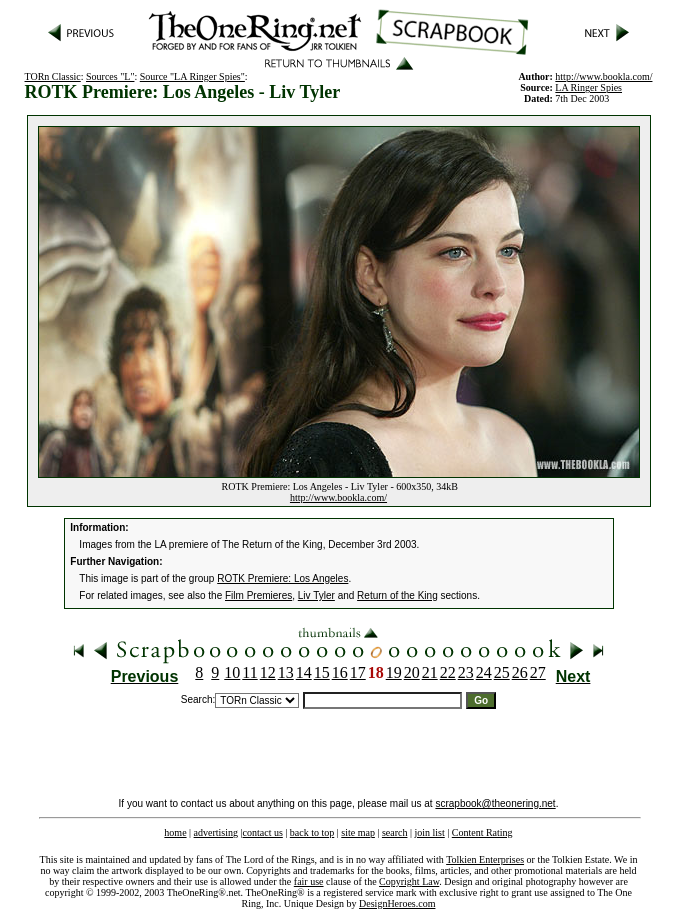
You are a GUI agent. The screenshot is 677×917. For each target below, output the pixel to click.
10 (232, 672)
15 (322, 672)
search (395, 832)
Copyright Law (409, 881)
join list (429, 832)
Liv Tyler (316, 595)
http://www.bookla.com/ (338, 497)
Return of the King (397, 595)
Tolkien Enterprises (485, 859)
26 (520, 672)
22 (448, 672)
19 (394, 672)
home (175, 832)
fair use (309, 881)
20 (412, 672)
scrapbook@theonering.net (495, 803)
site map (358, 832)
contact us (263, 832)
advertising (216, 832)
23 (466, 672)
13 (286, 672)
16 (340, 672)
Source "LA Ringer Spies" (192, 76)
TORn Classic (53, 76)
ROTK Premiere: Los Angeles (282, 578)
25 (502, 672)
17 (358, 672)
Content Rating (482, 832)
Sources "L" (110, 76)
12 (268, 672)
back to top (312, 832)
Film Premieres (258, 595)
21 (430, 672)
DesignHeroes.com (397, 903)
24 (484, 672)
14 (304, 672)
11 (249, 672)
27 (538, 672)
